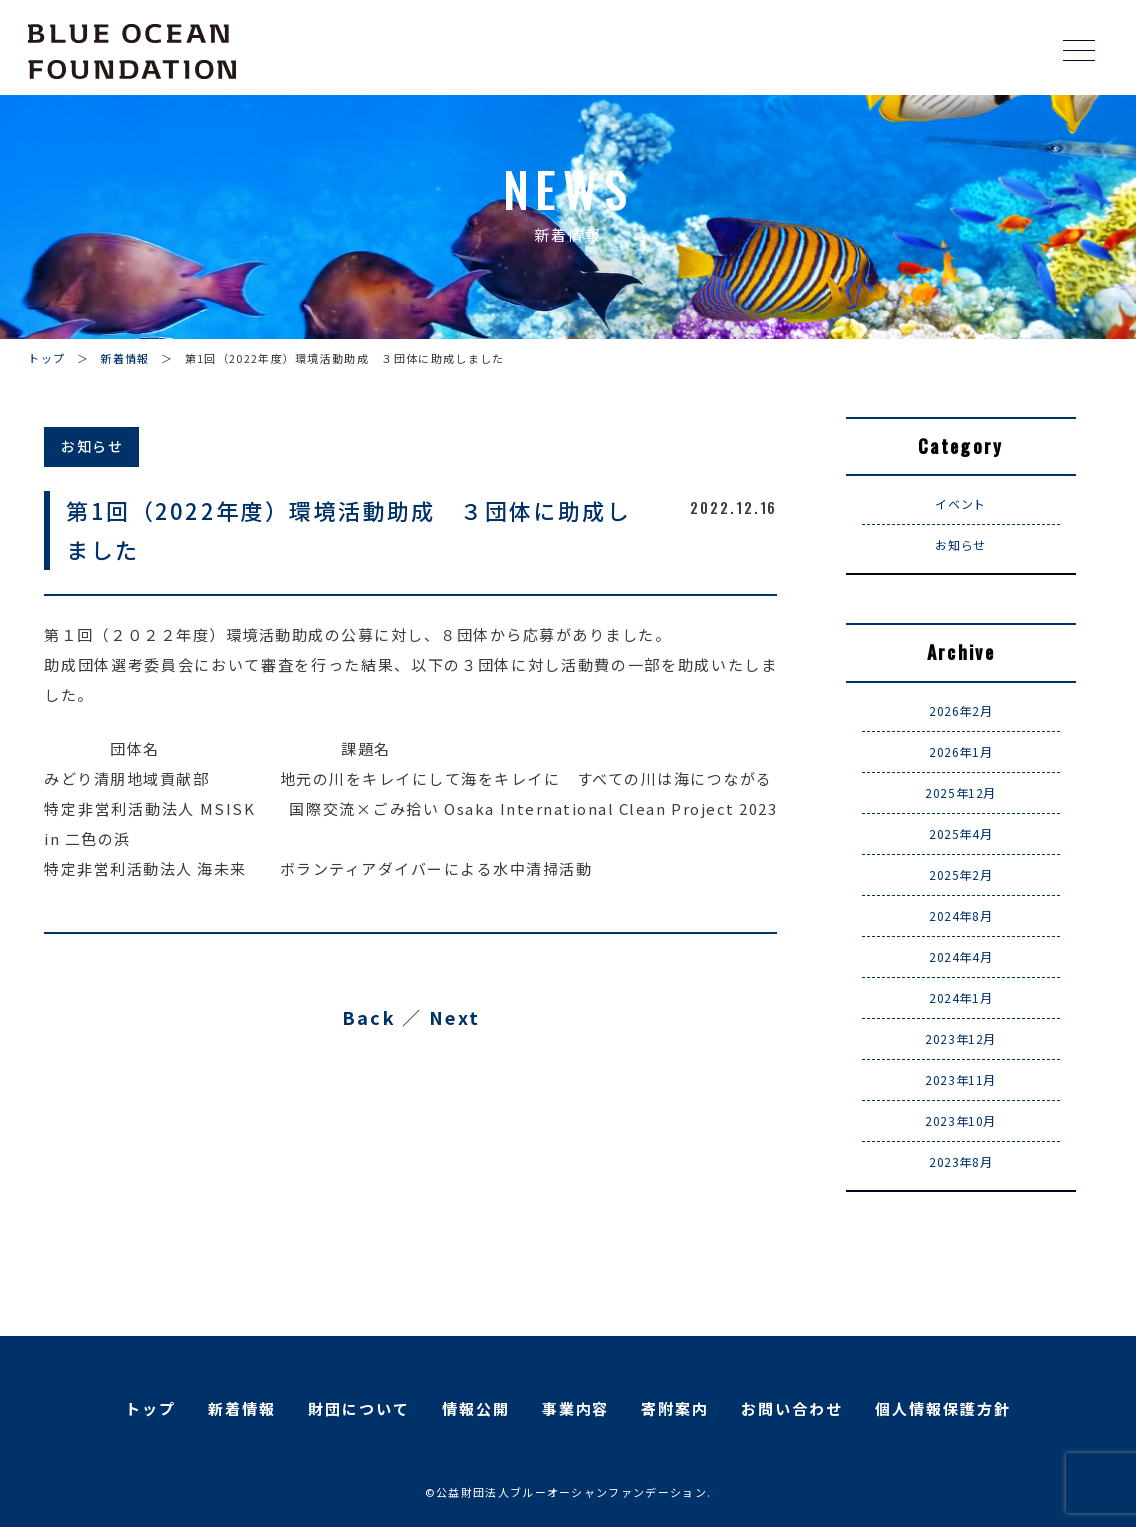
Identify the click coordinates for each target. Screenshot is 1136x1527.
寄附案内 (675, 1408)
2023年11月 (960, 1079)
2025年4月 (960, 833)
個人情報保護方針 (943, 1408)
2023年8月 (960, 1161)
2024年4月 (960, 956)
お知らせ (960, 544)
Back (369, 1017)
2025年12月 (960, 792)
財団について (359, 1408)
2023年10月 (960, 1120)
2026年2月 (960, 710)
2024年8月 (960, 915)
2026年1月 (960, 751)
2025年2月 (960, 874)
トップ (46, 358)
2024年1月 (960, 997)
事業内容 (576, 1408)
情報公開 (476, 1408)
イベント (960, 503)
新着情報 (124, 358)
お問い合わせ (792, 1408)
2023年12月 (960, 1038)
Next (454, 1017)
